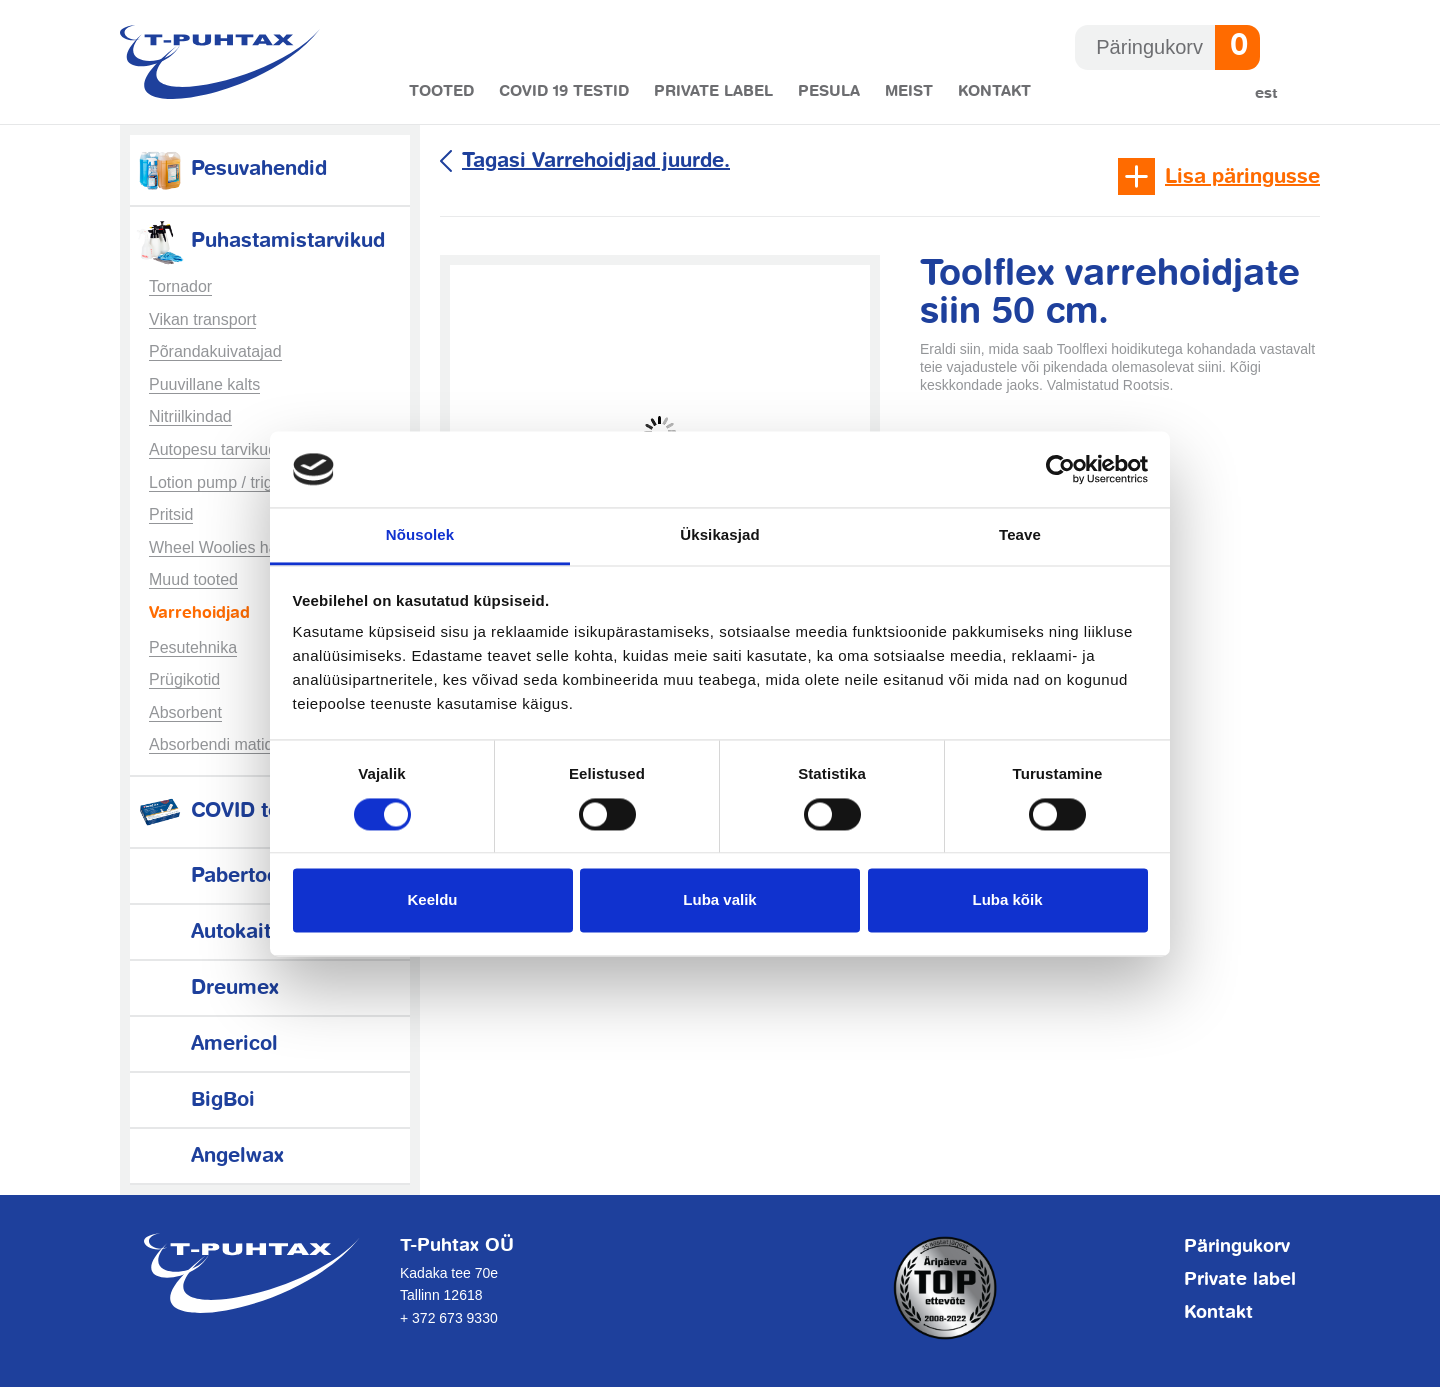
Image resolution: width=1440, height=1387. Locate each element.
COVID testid (225, 811)
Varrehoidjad (199, 614)
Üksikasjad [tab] (719, 535)
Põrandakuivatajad (215, 351)
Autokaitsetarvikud (253, 932)
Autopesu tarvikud (213, 449)
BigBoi (195, 1100)
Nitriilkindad (190, 416)
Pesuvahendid (231, 169)
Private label (713, 91)
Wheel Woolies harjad (226, 547)
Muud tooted (193, 579)
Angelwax (209, 1156)
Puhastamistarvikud (260, 241)
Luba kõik (1007, 900)
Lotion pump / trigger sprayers (255, 482)
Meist (909, 91)
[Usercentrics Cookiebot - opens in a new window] (1060, 469)
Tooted (441, 91)
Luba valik (719, 900)
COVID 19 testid (564, 91)
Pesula (829, 91)
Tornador (180, 286)
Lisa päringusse (1242, 177)
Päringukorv (1237, 1247)
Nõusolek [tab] (420, 535)
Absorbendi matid (211, 744)
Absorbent (185, 712)
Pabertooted (222, 876)
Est (1266, 93)
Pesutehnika (193, 647)
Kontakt (994, 91)
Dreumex (207, 988)
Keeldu (432, 900)
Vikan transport (202, 319)
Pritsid (171, 514)
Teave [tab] (1020, 535)
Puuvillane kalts (204, 384)
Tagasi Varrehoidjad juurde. (596, 161)
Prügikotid (184, 679)
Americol (206, 1044)
